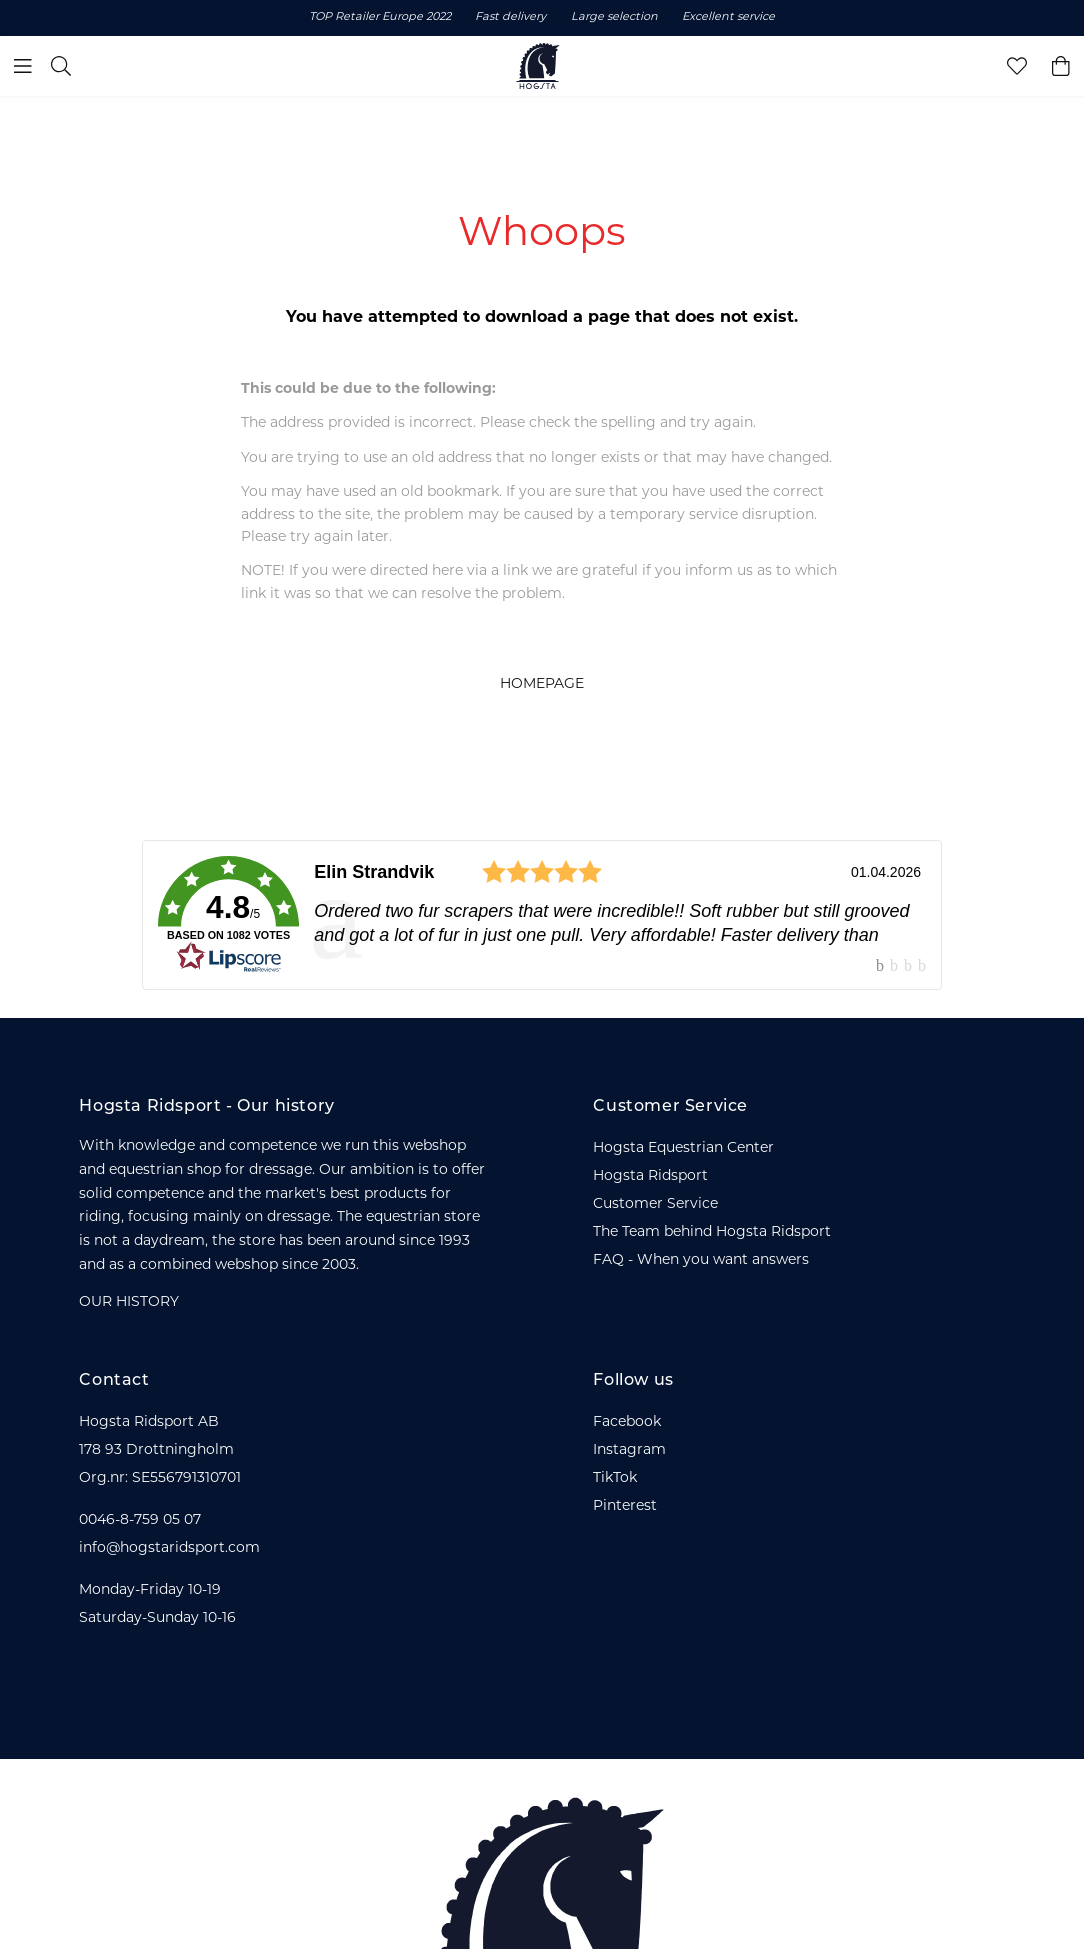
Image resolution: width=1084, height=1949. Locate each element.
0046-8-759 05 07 (140, 1520)
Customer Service (655, 1204)
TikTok (615, 1478)
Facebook (627, 1422)
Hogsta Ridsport (650, 1176)
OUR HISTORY (129, 1302)
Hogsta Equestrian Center (683, 1148)
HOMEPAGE (542, 684)
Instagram (629, 1450)
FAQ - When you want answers (701, 1260)
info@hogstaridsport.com (169, 1548)
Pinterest (625, 1506)
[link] (542, 915)
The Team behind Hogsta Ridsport (712, 1232)
